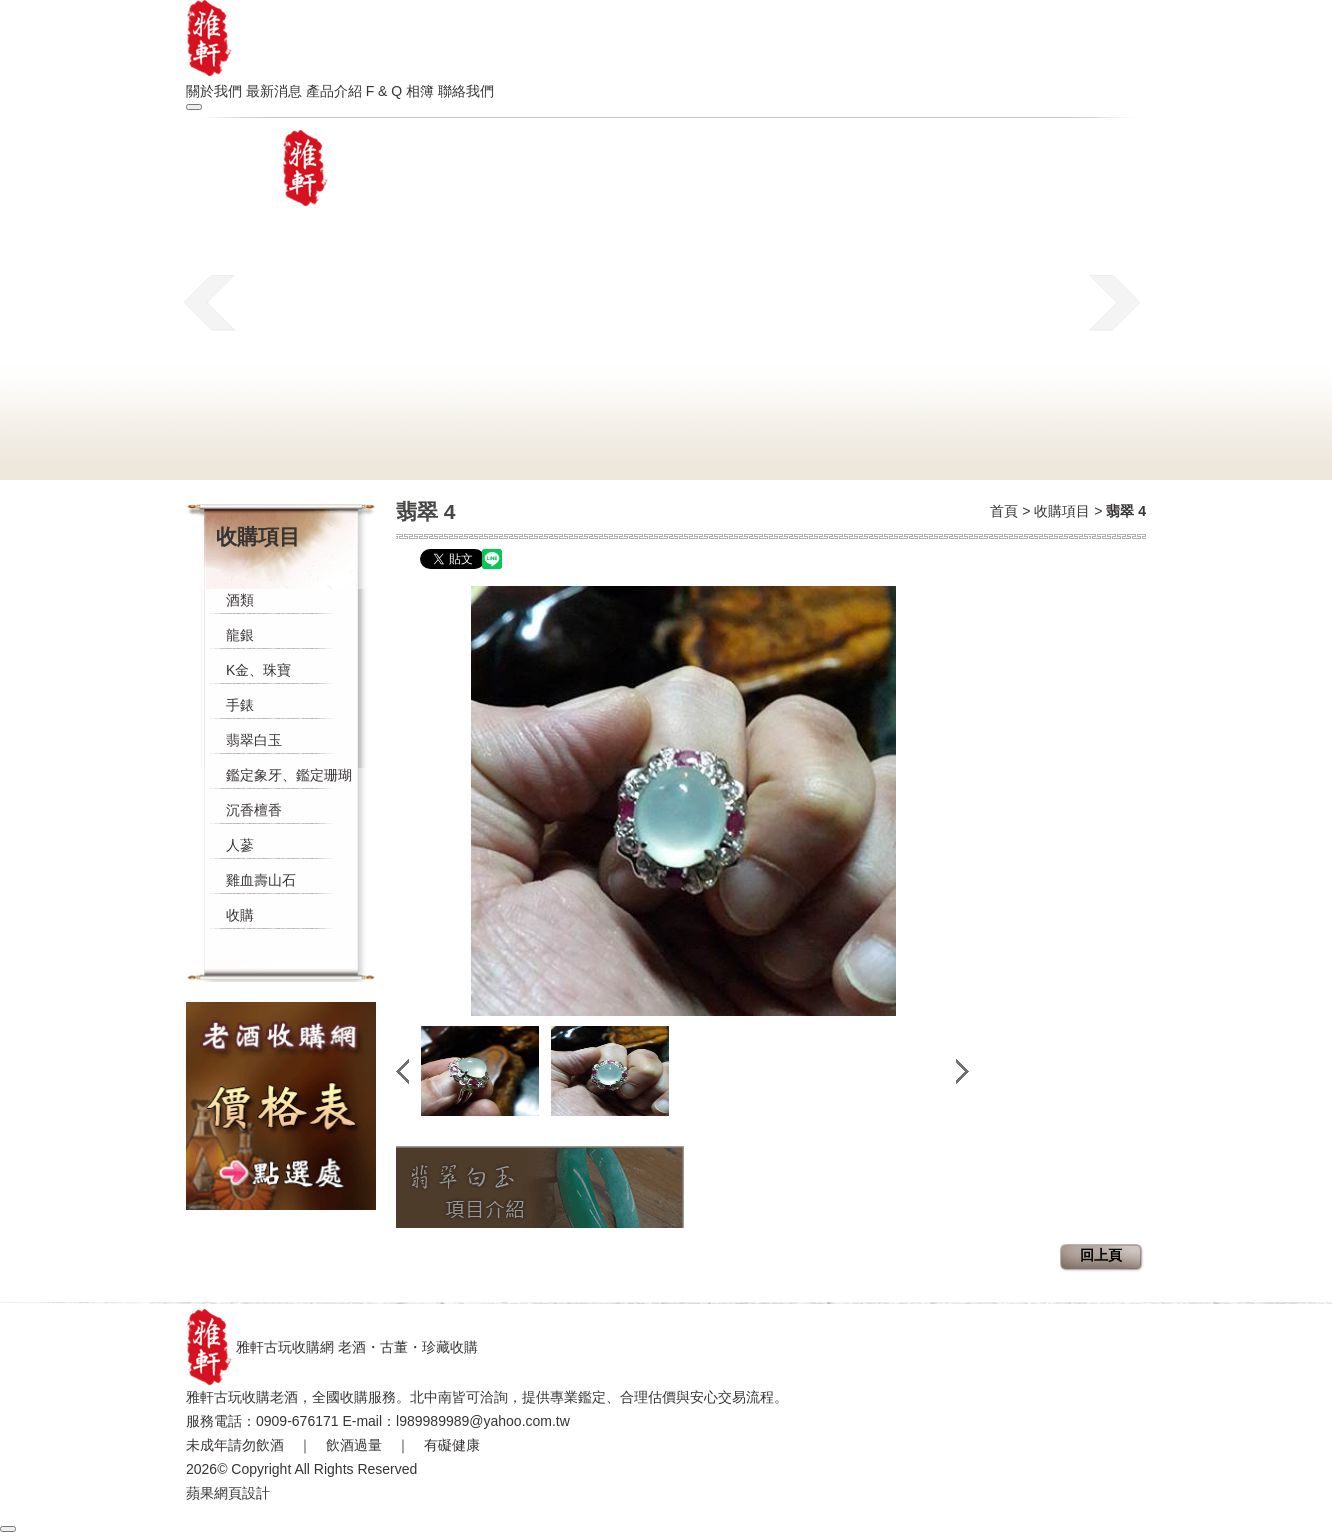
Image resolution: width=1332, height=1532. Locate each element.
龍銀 (240, 635)
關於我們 (214, 91)
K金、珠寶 (258, 670)
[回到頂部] (8, 1529)
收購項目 (1062, 511)
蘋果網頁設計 (228, 1493)
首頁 (1004, 511)
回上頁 (1101, 1255)
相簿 (420, 91)
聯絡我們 (466, 91)
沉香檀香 (254, 810)
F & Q (384, 91)
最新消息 (274, 91)
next (1114, 302)
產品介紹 (334, 91)
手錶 (240, 705)
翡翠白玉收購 (540, 1187)
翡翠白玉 (254, 740)
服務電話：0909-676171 (262, 1421)
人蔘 (240, 845)
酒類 (240, 600)
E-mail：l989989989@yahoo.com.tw (455, 1421)
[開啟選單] (194, 107)
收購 (240, 915)
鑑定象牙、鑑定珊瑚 (289, 775)
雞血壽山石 (261, 880)
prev (209, 302)
